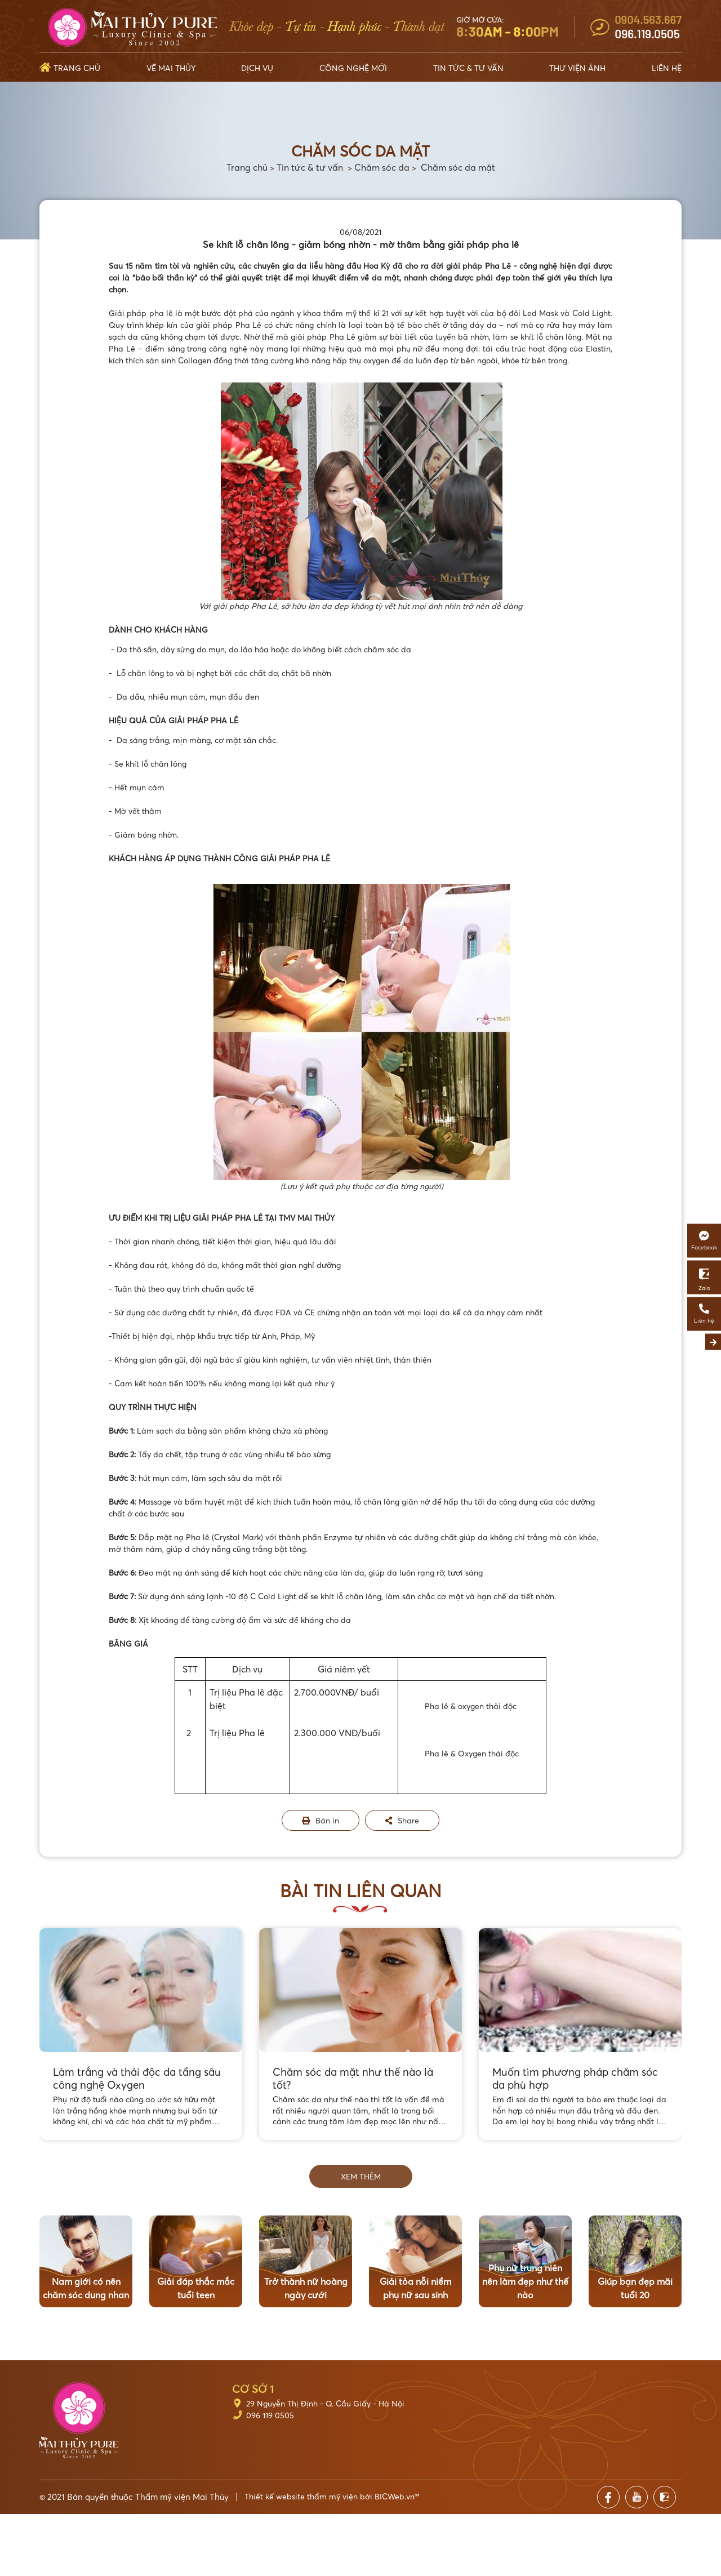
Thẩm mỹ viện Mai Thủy (182, 2497)
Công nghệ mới (353, 68)
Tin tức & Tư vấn (468, 68)
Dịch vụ (257, 68)
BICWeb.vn (394, 2496)
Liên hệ (667, 68)
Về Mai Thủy (170, 68)
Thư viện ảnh (577, 68)
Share (402, 1820)
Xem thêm (361, 2176)
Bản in (320, 1820)
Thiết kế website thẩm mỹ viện (301, 2496)
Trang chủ (77, 68)
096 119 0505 (270, 2415)
